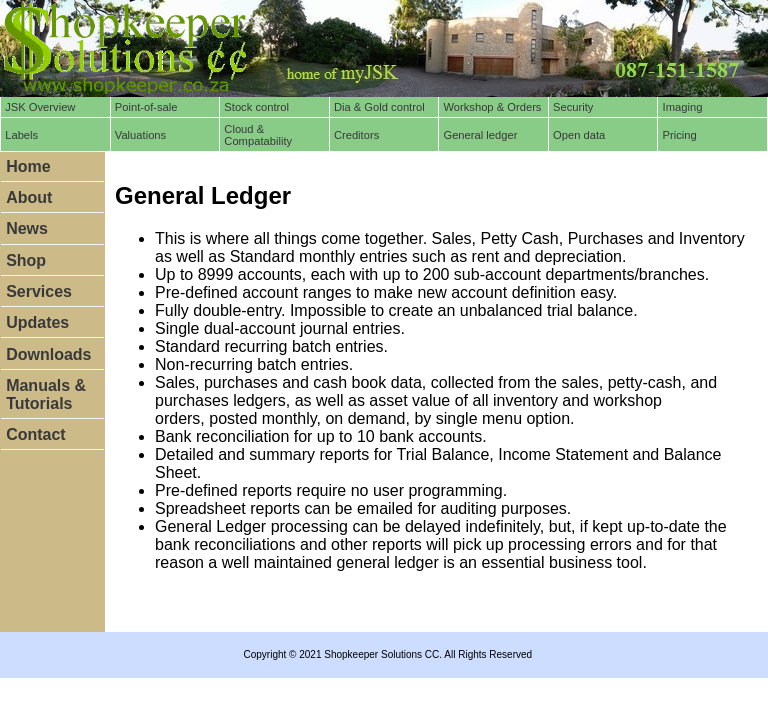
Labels (21, 135)
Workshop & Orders (492, 107)
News (27, 228)
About (29, 197)
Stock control (256, 107)
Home (28, 166)
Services (39, 291)
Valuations (140, 135)
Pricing (680, 135)
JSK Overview (40, 107)
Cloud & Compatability (258, 135)
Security (573, 107)
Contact (36, 434)
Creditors (356, 135)
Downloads (48, 354)
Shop (26, 260)
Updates (37, 322)
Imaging (683, 107)
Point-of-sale (146, 107)
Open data (579, 135)
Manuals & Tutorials (46, 394)
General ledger (480, 135)
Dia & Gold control (379, 107)
